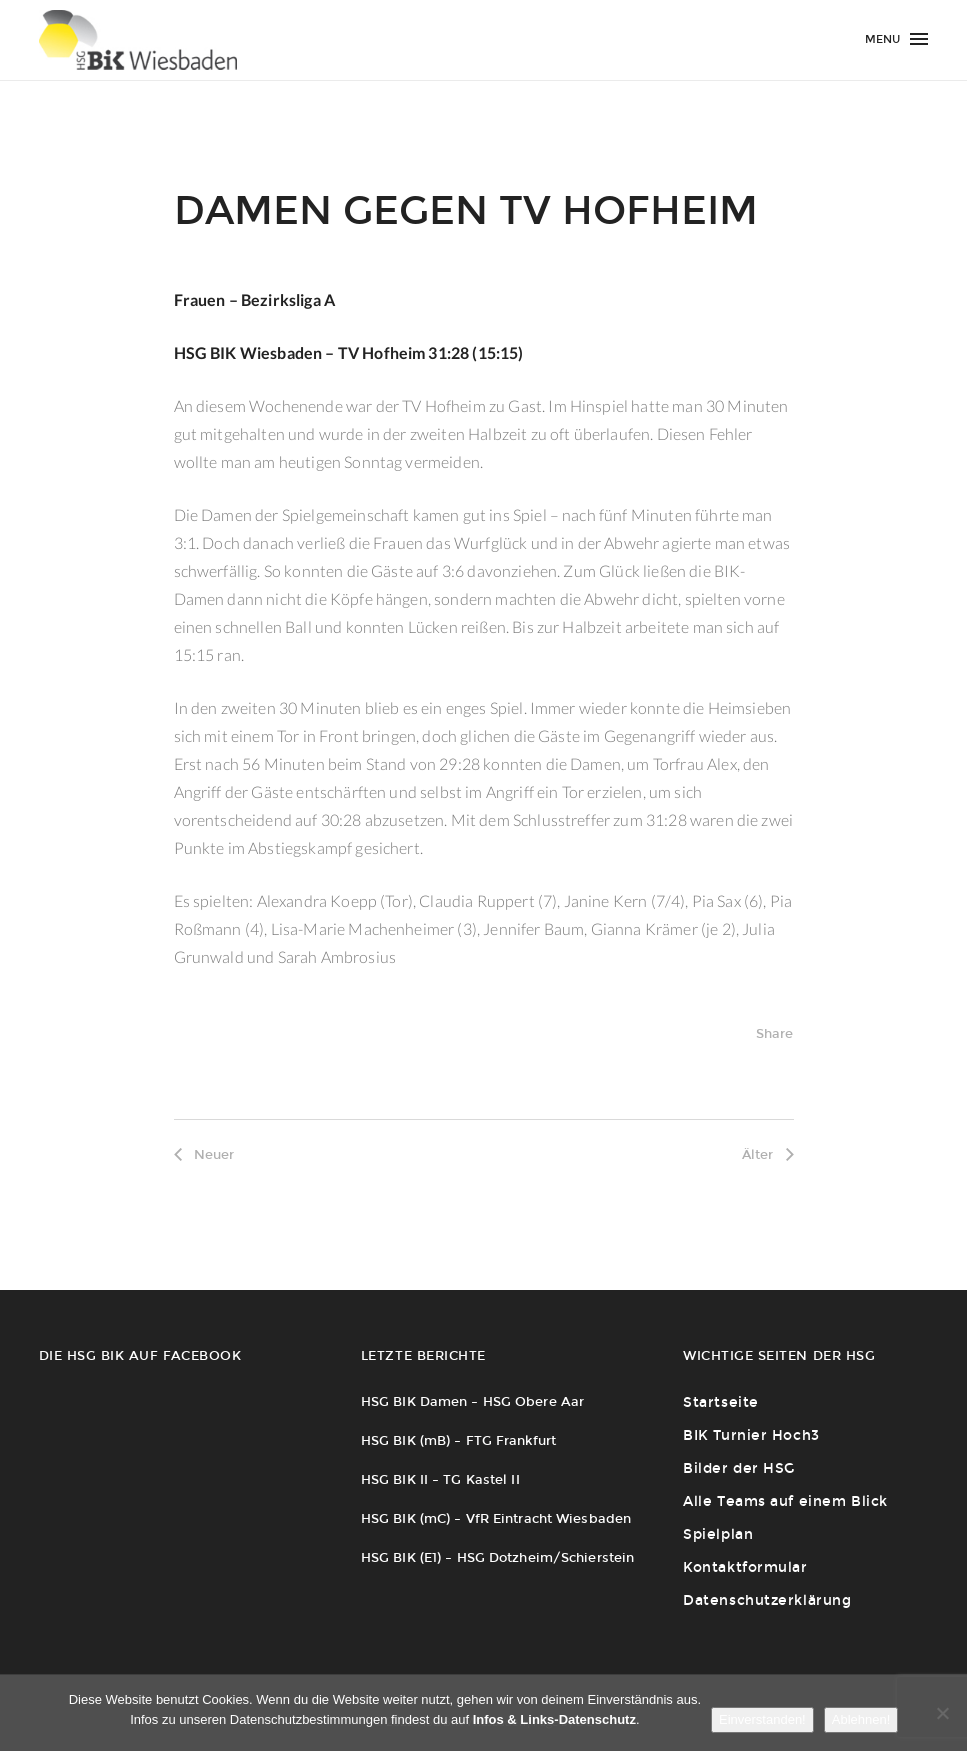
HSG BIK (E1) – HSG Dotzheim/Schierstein (497, 1557)
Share (775, 1033)
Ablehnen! (861, 1719)
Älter (768, 1154)
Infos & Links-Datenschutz (554, 1719)
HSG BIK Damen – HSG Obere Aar (472, 1401)
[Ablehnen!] (942, 1713)
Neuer (204, 1154)
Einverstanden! (762, 1719)
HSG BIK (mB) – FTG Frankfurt (458, 1440)
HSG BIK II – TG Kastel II (440, 1479)
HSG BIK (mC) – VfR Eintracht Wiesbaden (496, 1518)
